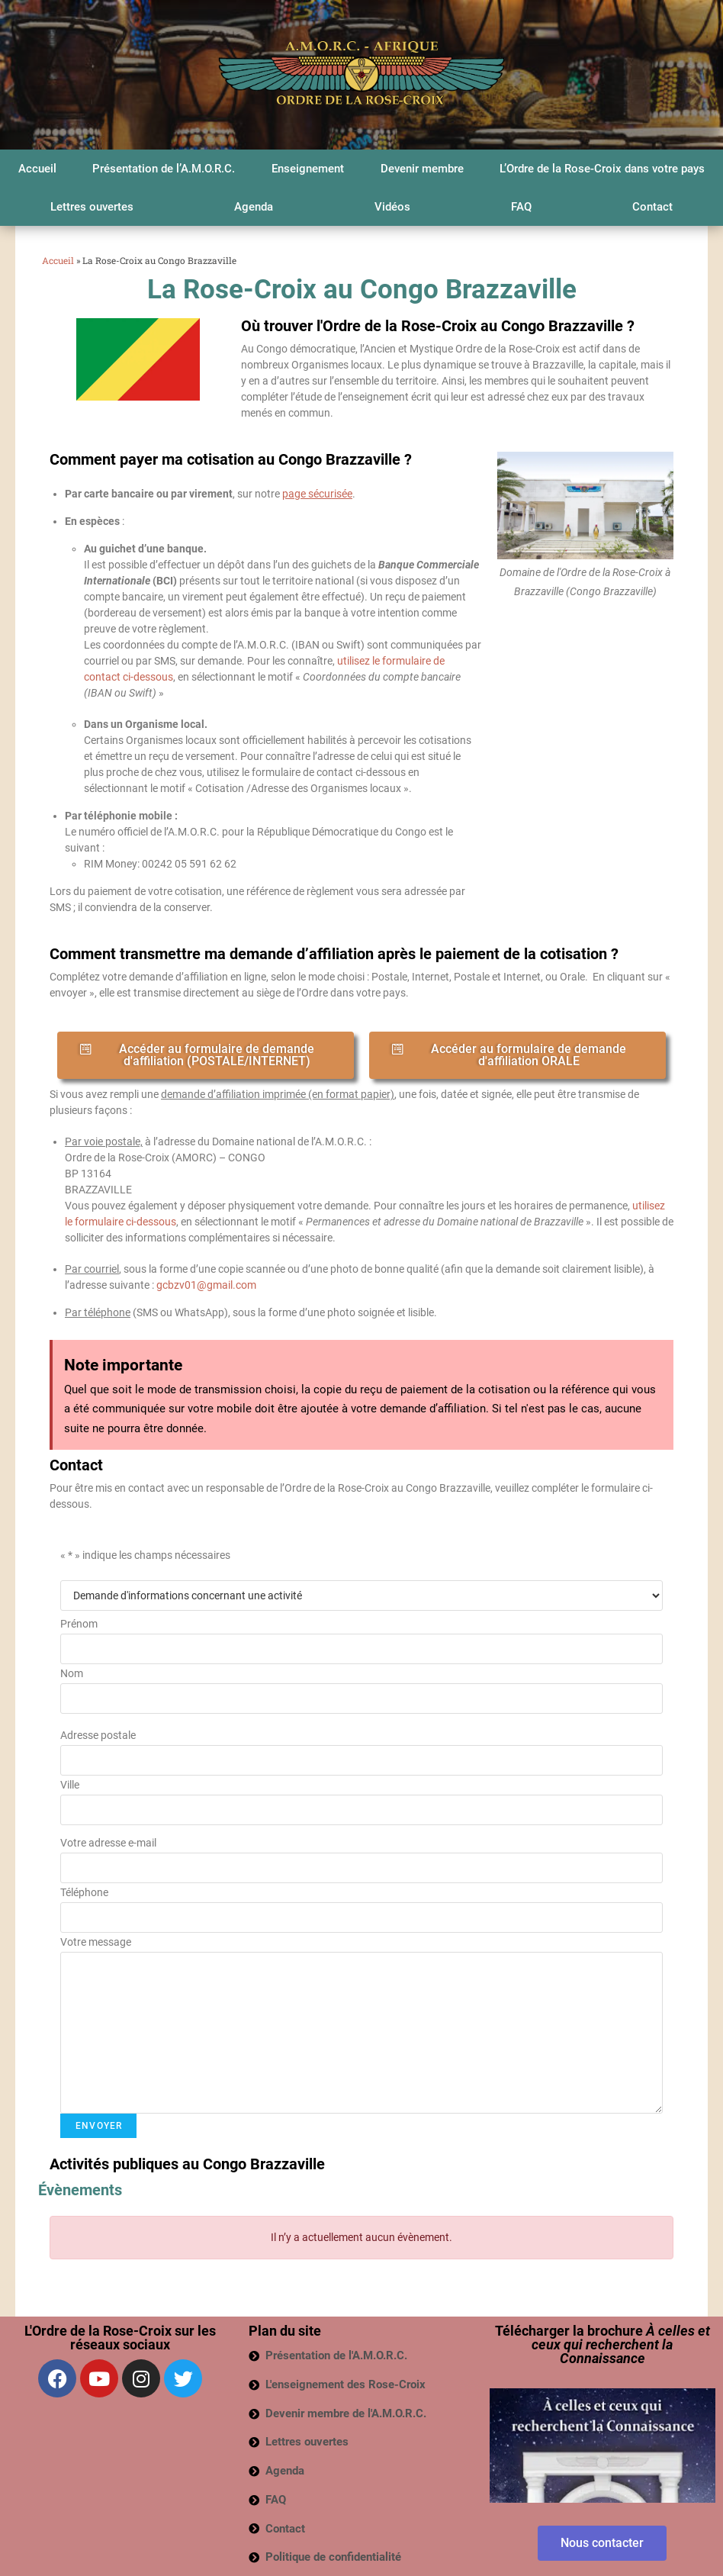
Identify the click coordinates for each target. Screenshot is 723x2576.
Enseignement (308, 168)
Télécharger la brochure (602, 2344)
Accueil (37, 168)
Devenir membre (422, 168)
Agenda (253, 207)
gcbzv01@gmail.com (206, 1285)
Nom (71, 1673)
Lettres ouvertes (91, 207)
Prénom (79, 1624)
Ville (69, 1785)
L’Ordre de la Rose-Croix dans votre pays (602, 168)
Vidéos (392, 207)
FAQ (521, 207)
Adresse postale (98, 1735)
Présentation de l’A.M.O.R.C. (163, 168)
